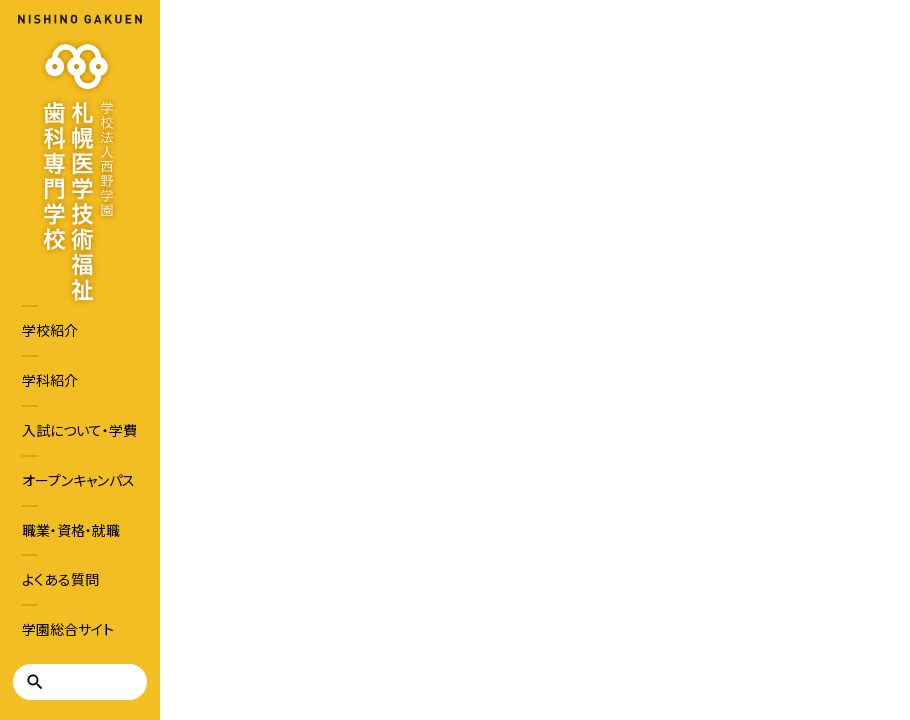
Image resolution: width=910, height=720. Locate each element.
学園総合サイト (68, 629)
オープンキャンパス (78, 480)
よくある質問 (60, 579)
